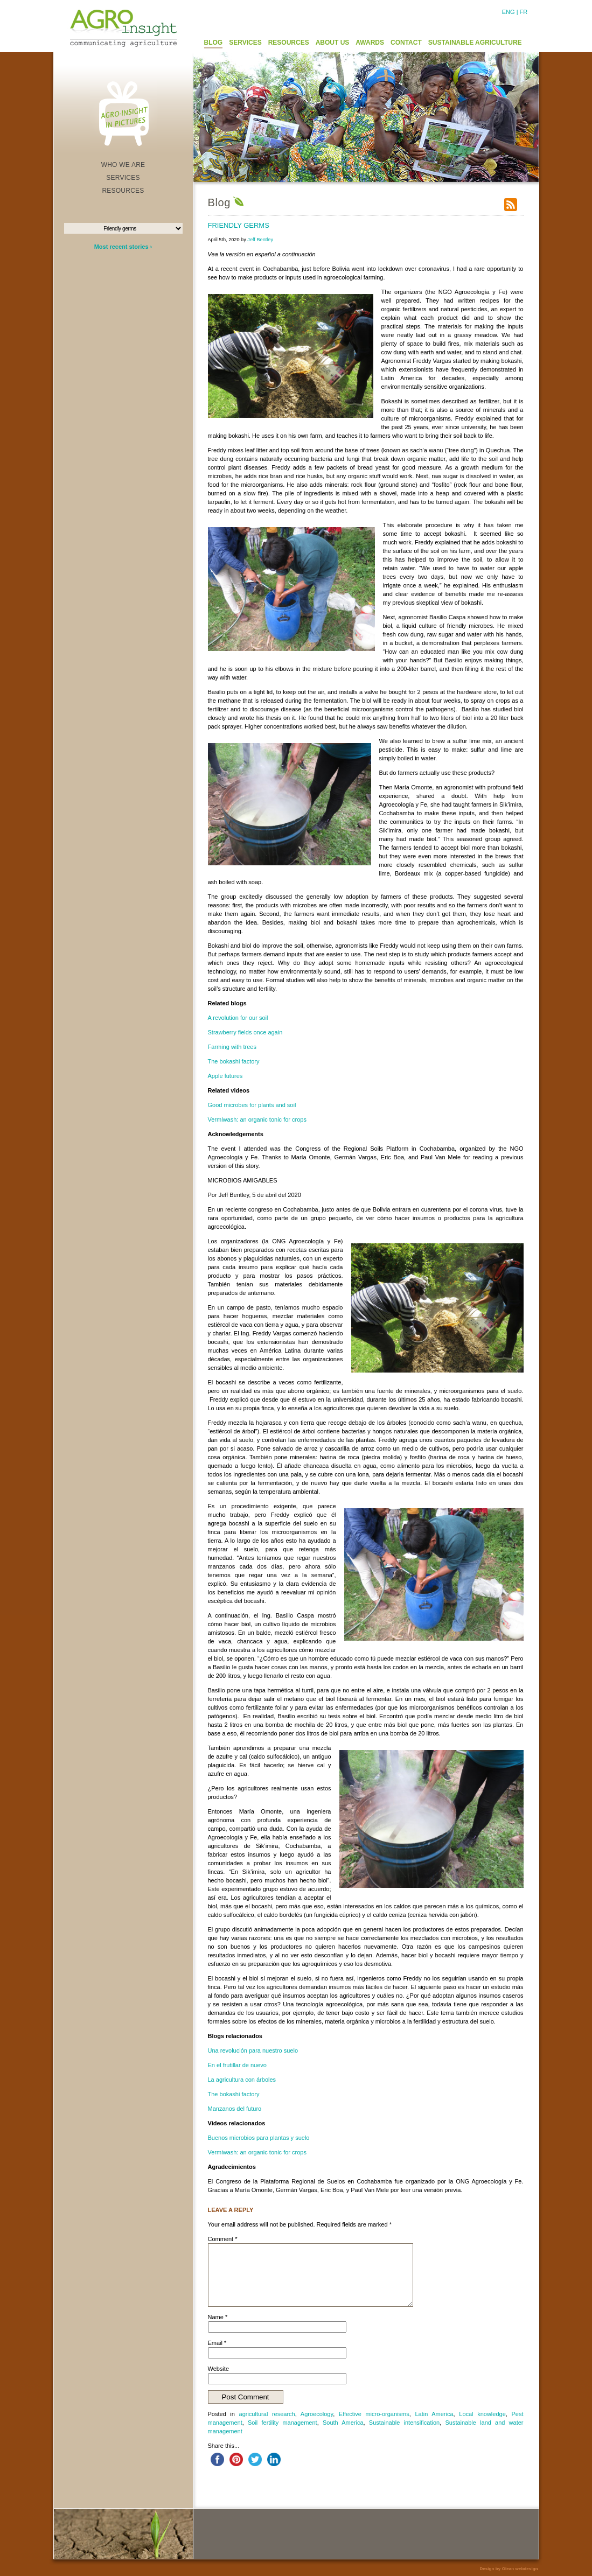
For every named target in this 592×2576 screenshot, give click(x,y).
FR (524, 12)
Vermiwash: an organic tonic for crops (257, 1119)
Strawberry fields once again (245, 1032)
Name (218, 2317)
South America (343, 2422)
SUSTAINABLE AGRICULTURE (475, 42)
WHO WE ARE (123, 165)
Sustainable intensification (404, 2422)
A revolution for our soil (238, 1017)
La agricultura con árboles (242, 2079)
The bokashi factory (234, 1061)
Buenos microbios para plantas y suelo (259, 2137)
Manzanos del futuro (235, 2108)
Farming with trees (232, 1047)
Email (217, 2343)
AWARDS (370, 42)
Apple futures (225, 1076)
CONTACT (406, 42)
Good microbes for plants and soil (252, 1105)
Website (218, 2368)
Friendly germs (238, 225)
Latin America (434, 2414)
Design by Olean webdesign (508, 2568)
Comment (223, 2239)
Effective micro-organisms (374, 2414)
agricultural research (267, 2414)
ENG (508, 12)
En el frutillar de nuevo (237, 2065)
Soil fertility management (282, 2422)
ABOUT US (333, 42)
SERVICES (245, 42)
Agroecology (317, 2414)
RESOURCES (288, 42)
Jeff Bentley (260, 239)
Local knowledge (482, 2414)
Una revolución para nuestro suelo (253, 2050)
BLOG (213, 42)
